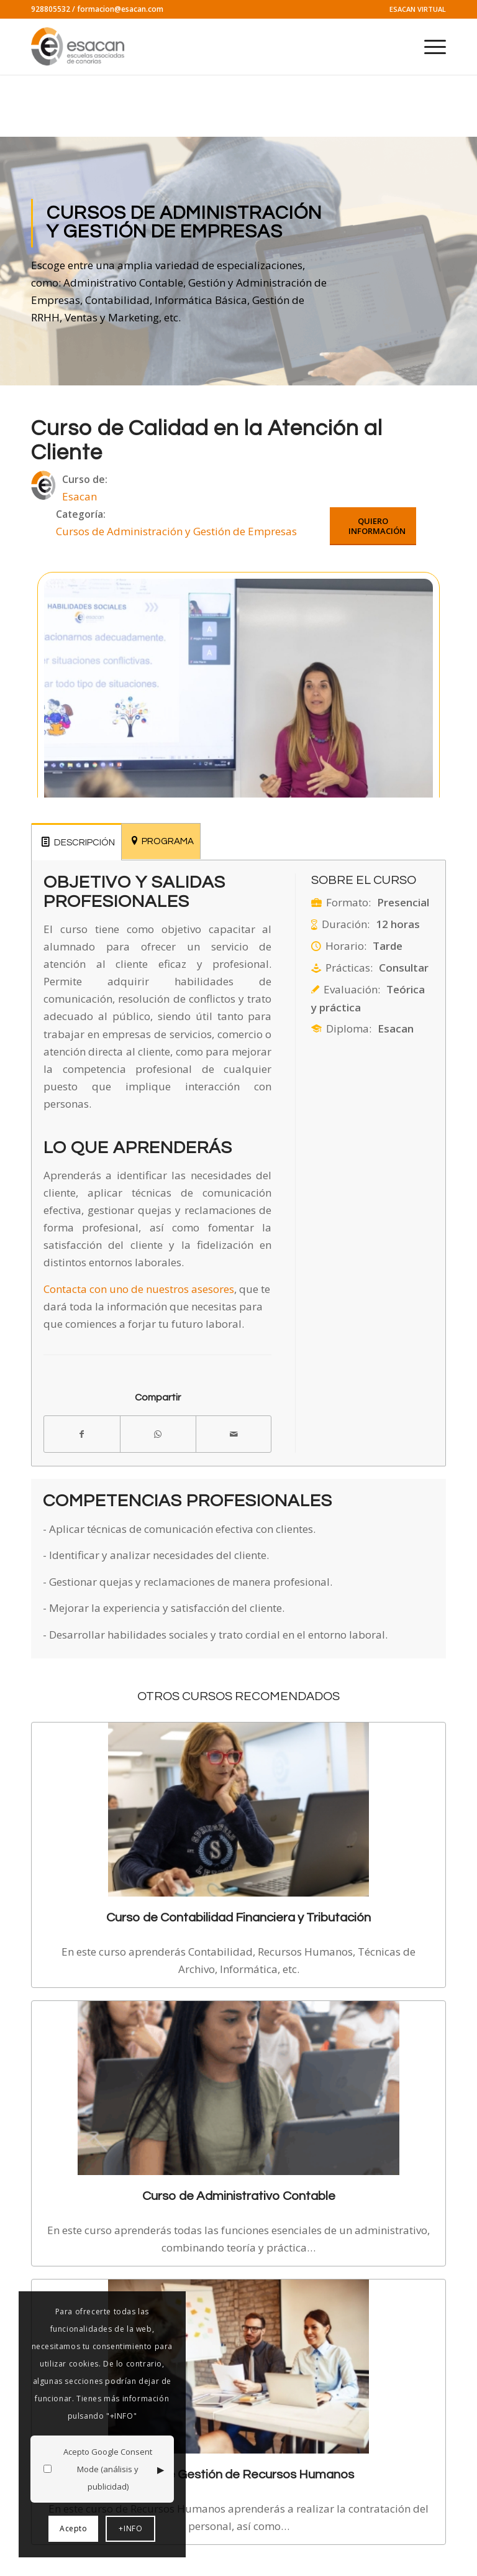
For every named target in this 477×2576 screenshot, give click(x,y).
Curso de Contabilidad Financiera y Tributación (238, 1917)
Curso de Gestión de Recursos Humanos (239, 2474)
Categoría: (81, 514)
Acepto (74, 2528)
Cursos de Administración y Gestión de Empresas (176, 531)
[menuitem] (414, 9)
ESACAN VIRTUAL (417, 9)
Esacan (79, 496)
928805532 (50, 9)
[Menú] (429, 47)
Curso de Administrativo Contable (238, 2195)
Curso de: (84, 479)
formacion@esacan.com (120, 9)
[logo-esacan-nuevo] (79, 47)
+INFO (130, 2528)
